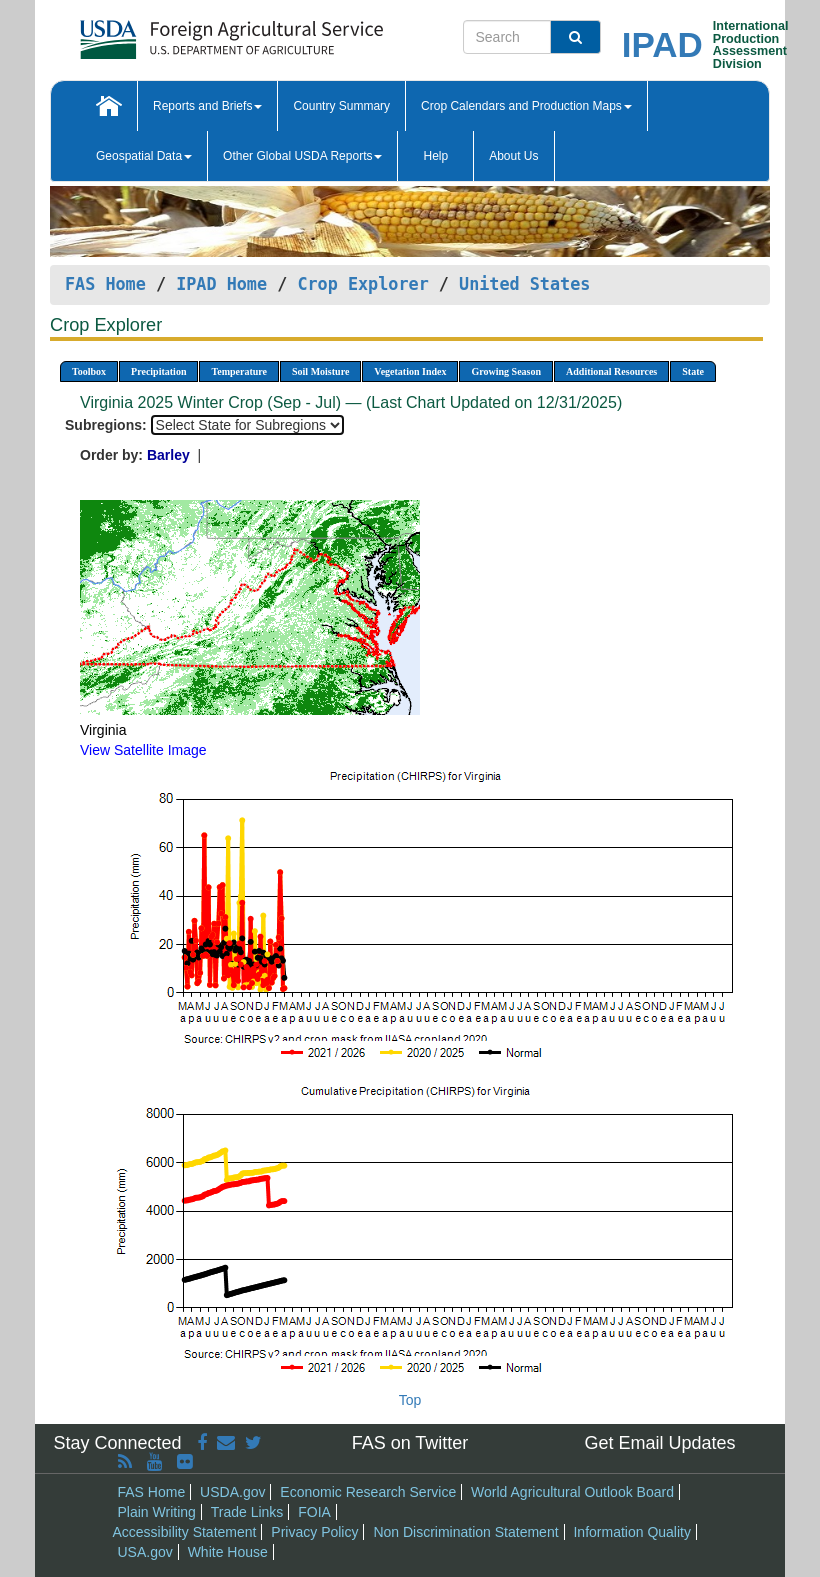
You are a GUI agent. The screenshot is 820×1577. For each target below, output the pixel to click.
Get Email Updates (659, 1443)
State (693, 371)
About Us (513, 156)
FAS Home (105, 284)
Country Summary (341, 106)
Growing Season (506, 371)
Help (435, 156)
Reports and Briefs (207, 106)
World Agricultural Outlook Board (572, 1492)
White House (228, 1552)
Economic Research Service (368, 1492)
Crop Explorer (362, 284)
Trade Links (247, 1512)
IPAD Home (221, 284)
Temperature (239, 371)
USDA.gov (232, 1492)
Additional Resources (611, 371)
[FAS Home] (181, 32)
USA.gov (145, 1552)
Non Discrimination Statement (465, 1532)
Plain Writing (157, 1512)
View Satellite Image (143, 750)
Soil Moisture (320, 371)
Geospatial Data (144, 156)
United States (524, 284)
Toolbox (89, 371)
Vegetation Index (410, 371)
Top (410, 1400)
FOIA (314, 1512)
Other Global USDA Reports (302, 156)
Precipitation (158, 371)
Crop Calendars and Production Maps (526, 106)
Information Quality (632, 1532)
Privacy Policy (314, 1532)
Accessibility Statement (185, 1532)
